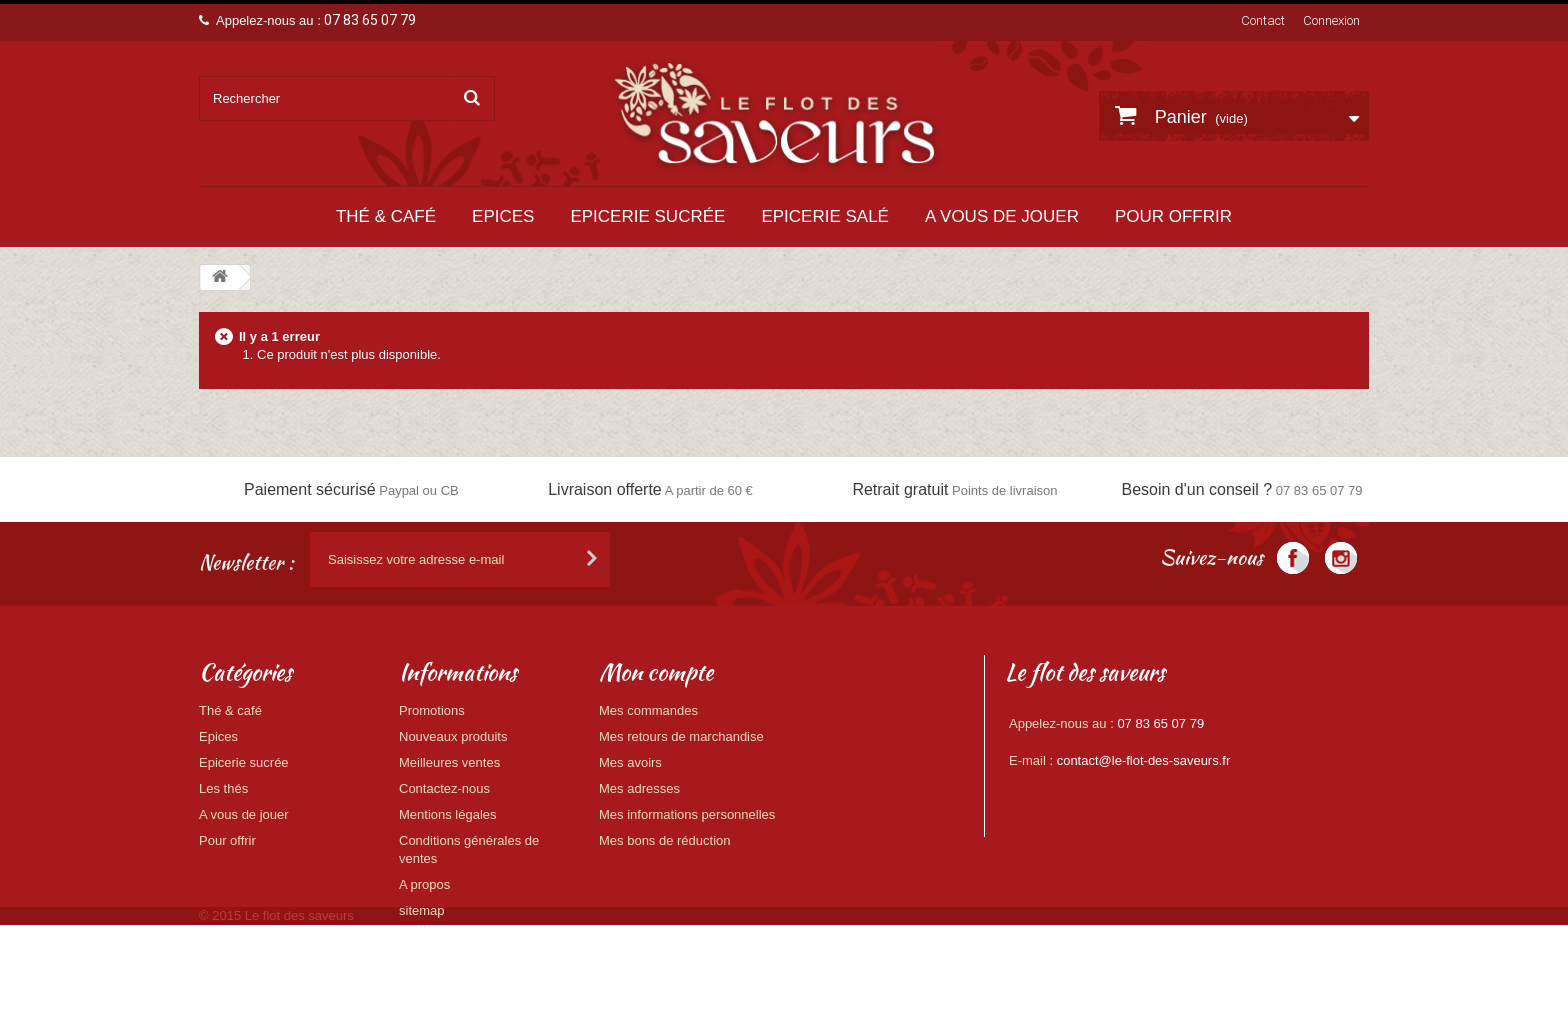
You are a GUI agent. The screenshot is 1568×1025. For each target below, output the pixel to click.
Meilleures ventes (449, 762)
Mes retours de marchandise (681, 736)
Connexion (1331, 20)
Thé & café (386, 216)
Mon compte (656, 672)
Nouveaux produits (453, 736)
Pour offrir (1173, 216)
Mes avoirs (630, 762)
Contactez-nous (444, 788)
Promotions (432, 710)
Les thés (223, 788)
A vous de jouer (1002, 216)
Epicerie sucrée (647, 216)
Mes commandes (648, 710)
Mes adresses (639, 788)
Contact (1263, 20)
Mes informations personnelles (687, 814)
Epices (503, 216)
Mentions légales (448, 814)
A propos (424, 884)
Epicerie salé (825, 216)
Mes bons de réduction (665, 840)
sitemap (422, 910)
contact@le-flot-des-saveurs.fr (1144, 760)
